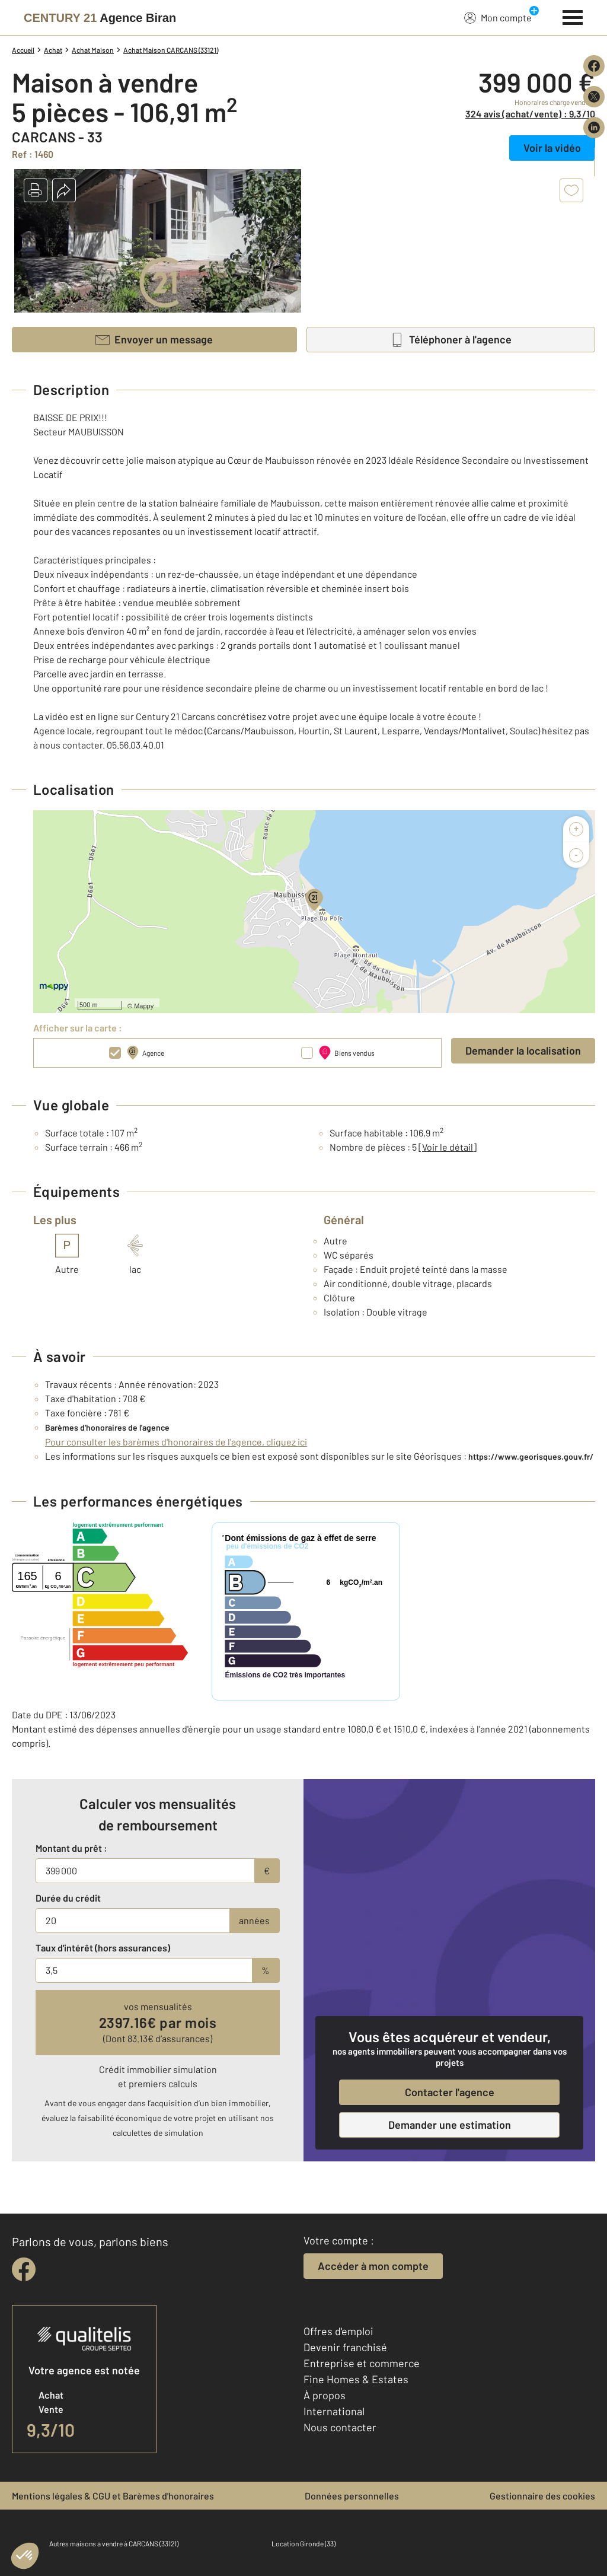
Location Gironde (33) (303, 2543)
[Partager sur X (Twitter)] (594, 96)
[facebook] (24, 2269)
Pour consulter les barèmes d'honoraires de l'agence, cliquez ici (176, 1441)
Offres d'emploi (338, 2331)
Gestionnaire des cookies (542, 2495)
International (334, 2411)
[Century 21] (100, 18)
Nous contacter (340, 2427)
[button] (35, 190)
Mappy (144, 1006)
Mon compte (498, 17)
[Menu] (573, 16)
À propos (325, 2395)
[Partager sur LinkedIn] (594, 127)
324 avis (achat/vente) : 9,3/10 (530, 113)
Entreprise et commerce (362, 2363)
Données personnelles (352, 2495)
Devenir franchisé (345, 2347)
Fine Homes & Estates (356, 2379)
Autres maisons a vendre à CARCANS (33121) (113, 2543)
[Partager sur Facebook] (594, 66)
